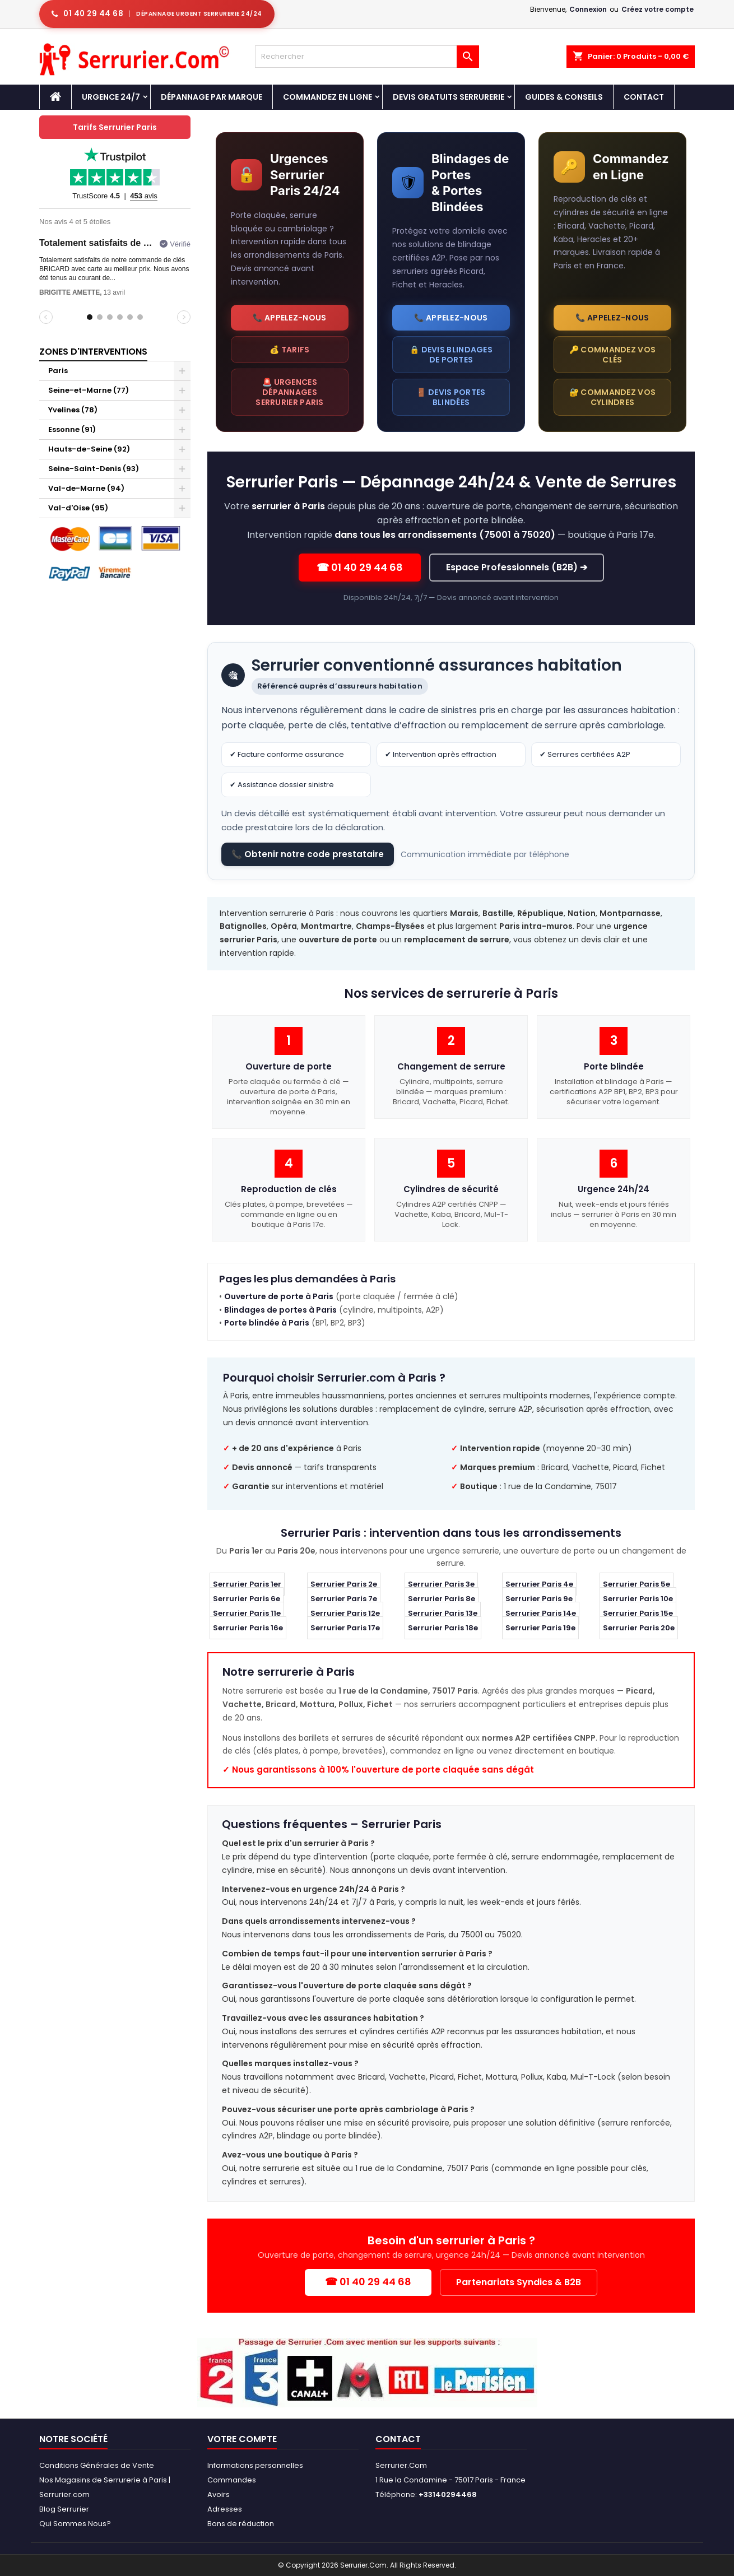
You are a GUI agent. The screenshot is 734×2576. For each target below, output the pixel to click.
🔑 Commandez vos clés (612, 354)
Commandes (231, 2480)
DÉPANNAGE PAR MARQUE (211, 97)
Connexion (588, 9)
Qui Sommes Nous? (75, 2523)
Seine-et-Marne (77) (88, 390)
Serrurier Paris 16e (248, 1628)
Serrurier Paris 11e (247, 1613)
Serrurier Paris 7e (343, 1599)
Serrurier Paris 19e (540, 1628)
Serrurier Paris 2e (343, 1584)
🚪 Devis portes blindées (450, 397)
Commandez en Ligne (327, 97)
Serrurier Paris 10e (638, 1599)
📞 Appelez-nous (289, 317)
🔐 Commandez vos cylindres (612, 397)
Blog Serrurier (64, 2509)
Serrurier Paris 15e (638, 1613)
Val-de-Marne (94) (86, 488)
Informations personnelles (255, 2465)
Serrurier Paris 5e (636, 1584)
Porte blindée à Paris (266, 1323)
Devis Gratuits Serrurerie (448, 97)
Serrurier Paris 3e (441, 1584)
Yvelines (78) (72, 409)
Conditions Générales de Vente (96, 2465)
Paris (58, 370)
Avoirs (218, 2494)
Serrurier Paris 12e (345, 1613)
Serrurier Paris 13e (442, 1613)
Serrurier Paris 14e (540, 1613)
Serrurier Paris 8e (441, 1599)
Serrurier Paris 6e (246, 1599)
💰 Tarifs (289, 349)
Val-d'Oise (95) (78, 508)
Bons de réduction (240, 2523)
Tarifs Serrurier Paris (115, 127)
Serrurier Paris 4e (539, 1584)
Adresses (224, 2509)
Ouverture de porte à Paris (278, 1296)
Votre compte (242, 2439)
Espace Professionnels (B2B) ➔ (516, 567)
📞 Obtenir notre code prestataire (307, 854)
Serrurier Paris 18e (443, 1628)
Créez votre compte (657, 9)
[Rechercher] (367, 56)
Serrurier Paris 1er (247, 1584)
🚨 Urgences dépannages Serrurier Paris (289, 392)
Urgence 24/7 (111, 97)
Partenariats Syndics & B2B (518, 2282)
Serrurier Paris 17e (345, 1628)
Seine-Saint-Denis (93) (93, 468)
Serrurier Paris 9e (539, 1599)
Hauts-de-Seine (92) (89, 449)
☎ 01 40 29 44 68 (360, 567)
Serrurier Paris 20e (639, 1628)
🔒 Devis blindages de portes (451, 354)
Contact (644, 97)
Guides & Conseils (564, 97)
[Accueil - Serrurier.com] (55, 97)
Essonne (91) (72, 429)
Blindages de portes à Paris (280, 1309)
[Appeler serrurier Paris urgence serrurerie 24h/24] (157, 14)
